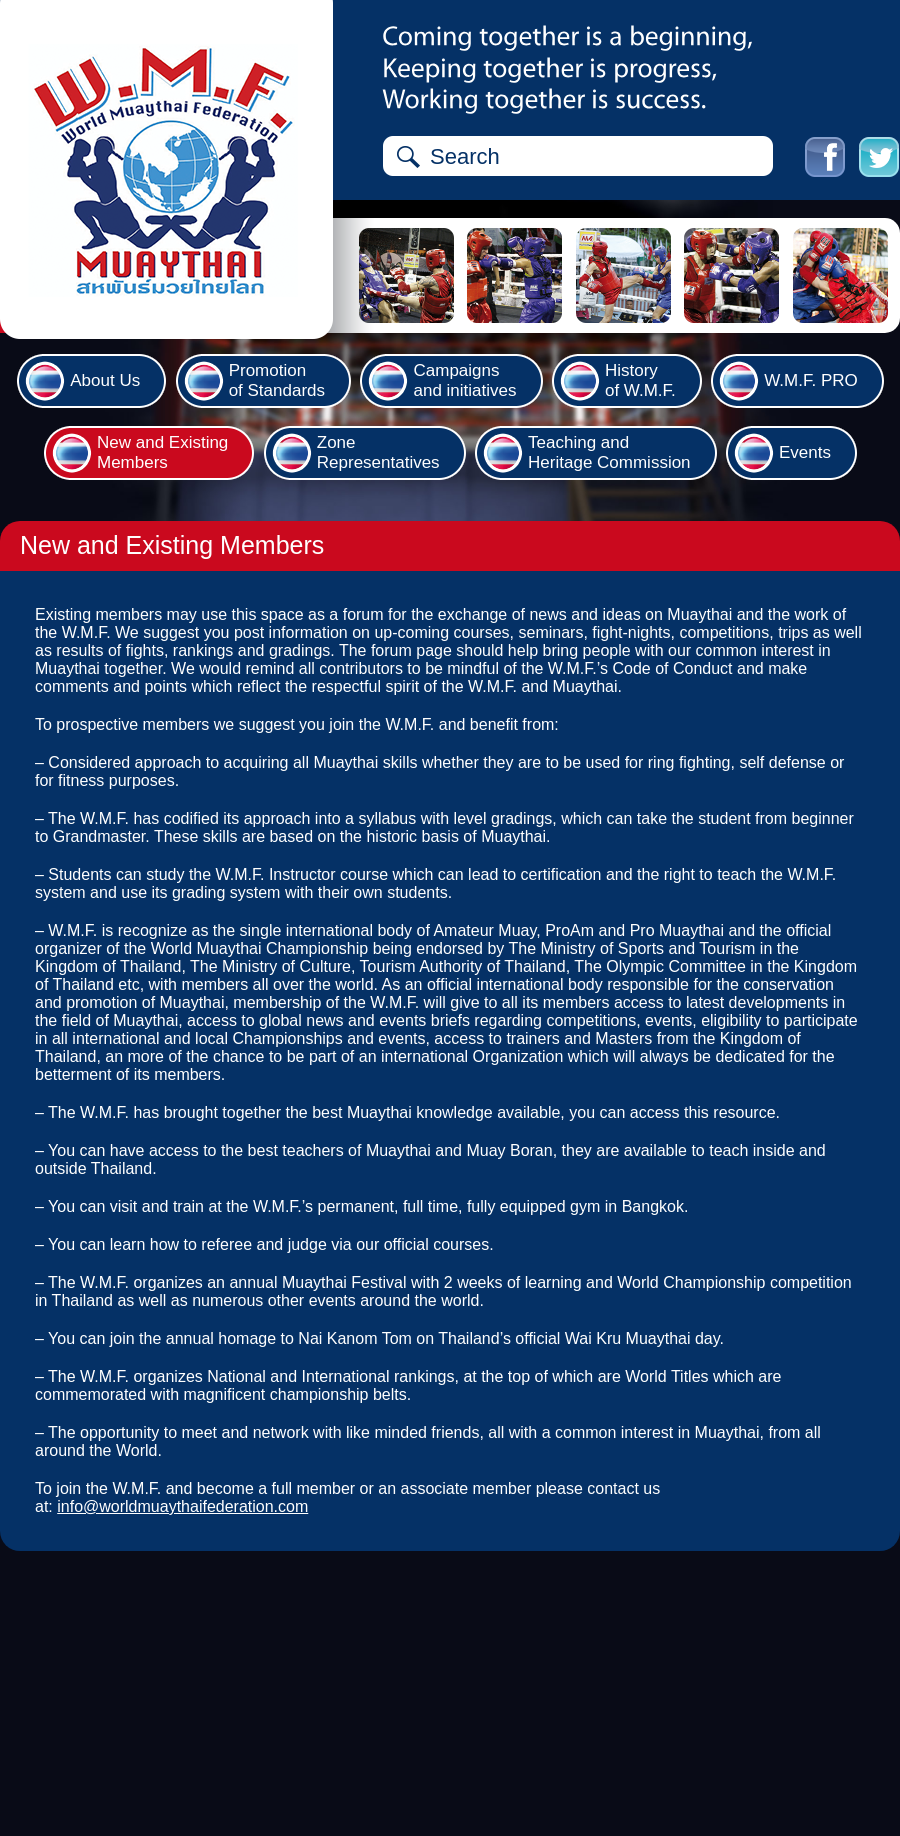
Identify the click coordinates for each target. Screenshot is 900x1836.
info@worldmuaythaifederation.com (182, 1506)
